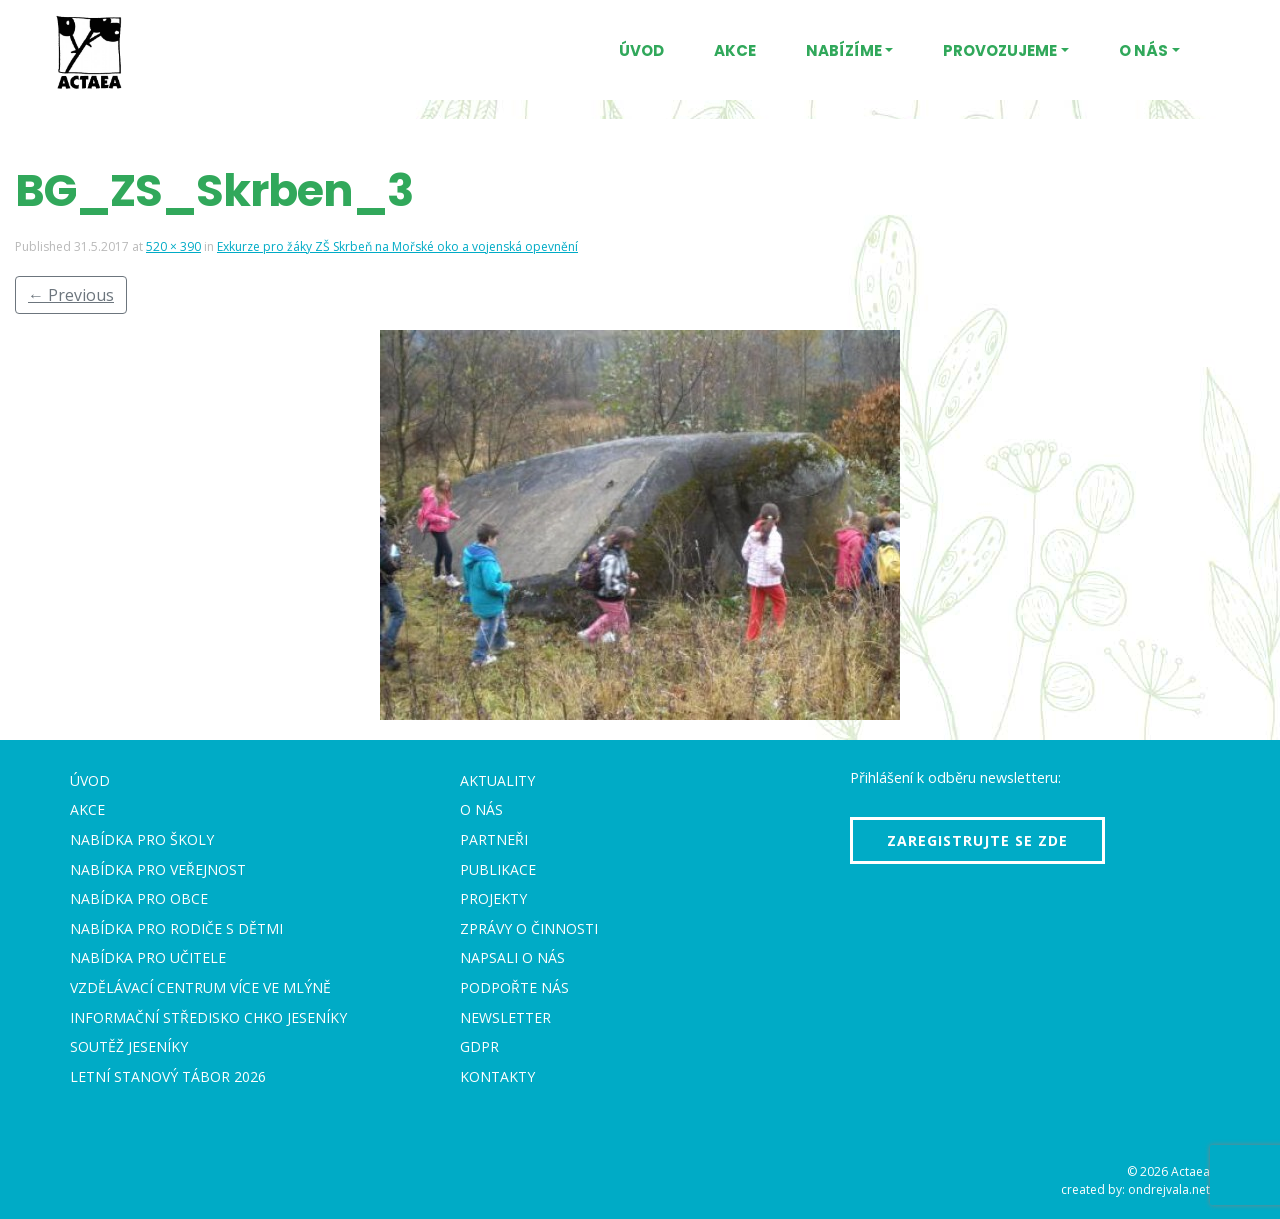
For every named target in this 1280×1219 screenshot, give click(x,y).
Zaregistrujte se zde (977, 840)
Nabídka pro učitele (148, 957)
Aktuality (497, 780)
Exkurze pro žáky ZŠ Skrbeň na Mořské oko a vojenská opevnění (397, 246)
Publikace (498, 869)
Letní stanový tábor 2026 (168, 1076)
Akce (735, 50)
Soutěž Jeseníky (129, 1046)
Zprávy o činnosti (529, 928)
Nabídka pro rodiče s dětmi (176, 928)
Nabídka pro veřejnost (158, 869)
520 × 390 (173, 246)
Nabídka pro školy (142, 839)
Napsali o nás (512, 957)
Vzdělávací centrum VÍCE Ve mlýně (200, 987)
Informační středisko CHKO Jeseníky (208, 1017)
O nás (1143, 50)
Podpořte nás (514, 987)
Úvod (641, 50)
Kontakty (497, 1076)
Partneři (494, 839)
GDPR (479, 1046)
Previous (71, 295)
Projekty (493, 898)
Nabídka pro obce (139, 898)
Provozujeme (1000, 50)
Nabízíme (844, 50)
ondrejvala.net (1169, 1189)
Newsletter (505, 1017)
